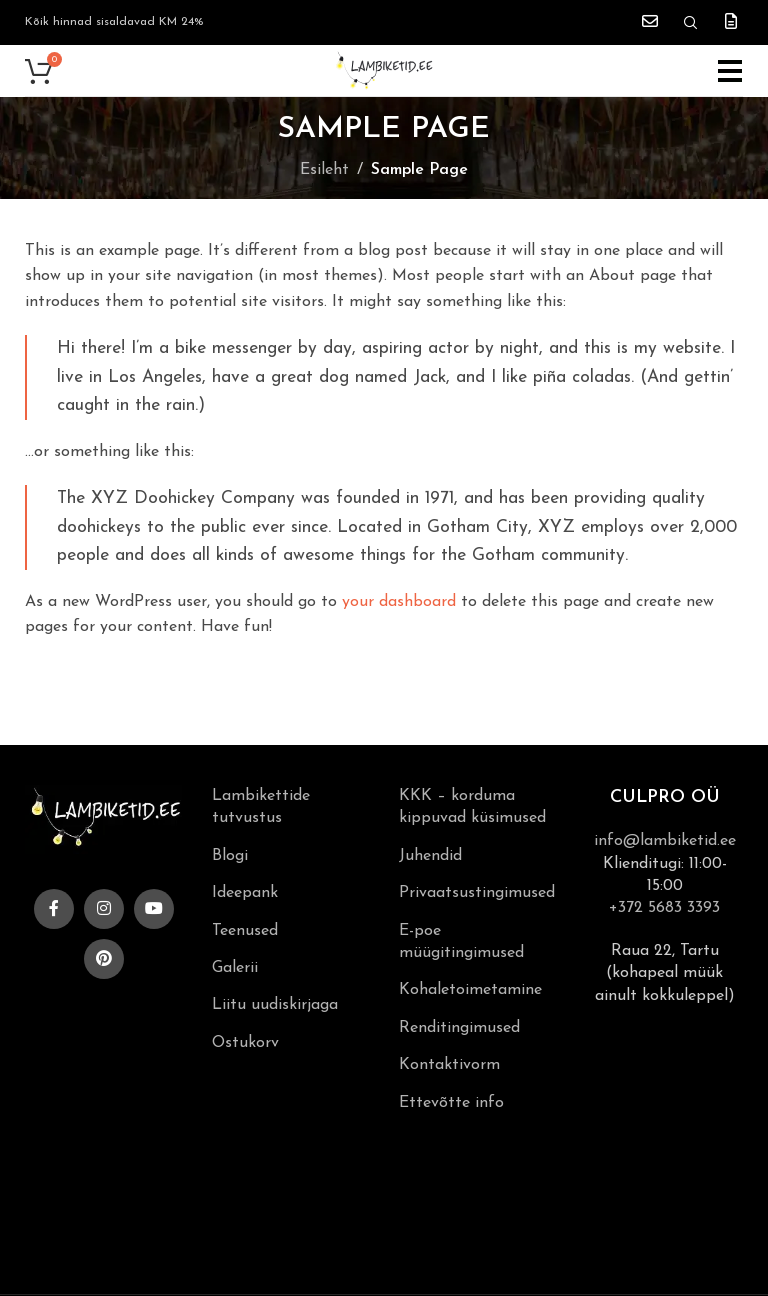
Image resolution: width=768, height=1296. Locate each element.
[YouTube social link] (154, 909)
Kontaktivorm (449, 1065)
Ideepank (245, 893)
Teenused (245, 931)
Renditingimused (459, 1028)
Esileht (324, 170)
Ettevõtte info (451, 1103)
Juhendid (430, 856)
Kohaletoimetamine (470, 990)
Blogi (230, 856)
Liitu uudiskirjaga (275, 1005)
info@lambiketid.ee (665, 841)
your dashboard (399, 602)
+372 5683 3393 (664, 908)
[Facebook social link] (54, 909)
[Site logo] (384, 70)
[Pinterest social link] (104, 959)
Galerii (235, 968)
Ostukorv (245, 1043)
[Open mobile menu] (730, 71)
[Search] (691, 23)
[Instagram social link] (104, 909)
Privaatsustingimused (477, 893)
